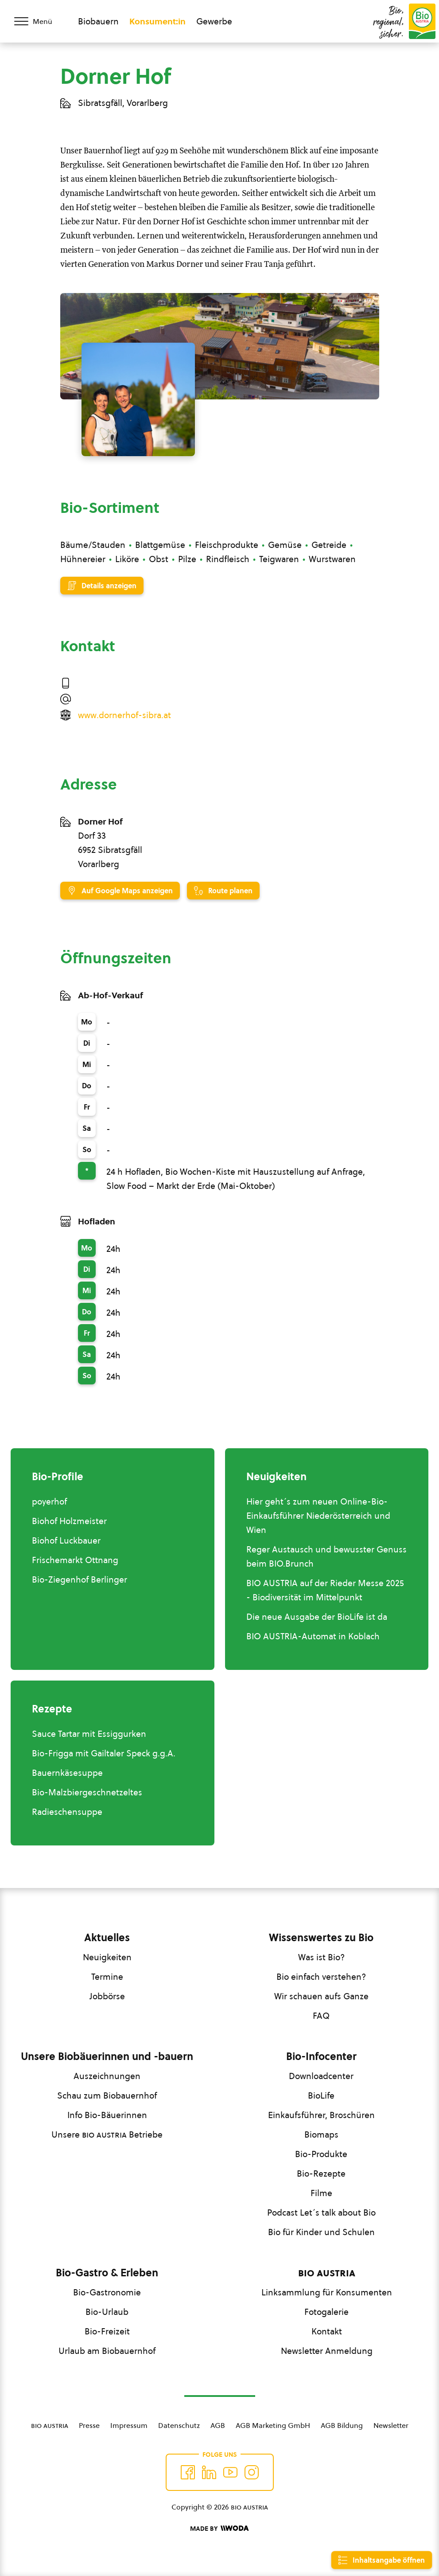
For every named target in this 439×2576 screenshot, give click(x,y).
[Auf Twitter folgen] (209, 2472)
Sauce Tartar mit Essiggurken (89, 1733)
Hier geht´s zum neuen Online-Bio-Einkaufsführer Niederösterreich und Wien (318, 1516)
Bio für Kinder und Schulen (321, 2232)
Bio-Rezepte (321, 2173)
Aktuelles (107, 1938)
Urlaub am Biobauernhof (106, 2351)
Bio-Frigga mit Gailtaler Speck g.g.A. (103, 1753)
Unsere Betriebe (107, 2134)
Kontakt (326, 2331)
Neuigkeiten (107, 1957)
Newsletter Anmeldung (327, 2351)
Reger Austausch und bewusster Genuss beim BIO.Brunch (326, 1556)
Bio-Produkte (321, 2154)
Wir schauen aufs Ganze (321, 1996)
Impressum (129, 2425)
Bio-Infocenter (321, 2056)
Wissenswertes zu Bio (321, 1938)
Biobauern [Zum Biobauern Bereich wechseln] (98, 21)
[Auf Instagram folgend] (251, 2472)
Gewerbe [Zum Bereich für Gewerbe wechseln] (214, 21)
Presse (89, 2425)
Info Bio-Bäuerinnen (107, 2115)
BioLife (321, 2095)
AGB (217, 2425)
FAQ (321, 2015)
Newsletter (390, 2425)
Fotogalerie (326, 2312)
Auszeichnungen (107, 2076)
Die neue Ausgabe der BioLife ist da (316, 1616)
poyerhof (49, 1501)
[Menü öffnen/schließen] (39, 21)
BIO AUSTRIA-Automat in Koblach (313, 1636)
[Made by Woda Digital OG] (219, 2528)
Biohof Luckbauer (66, 1540)
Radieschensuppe (67, 1812)
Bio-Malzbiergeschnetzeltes (87, 1792)
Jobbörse (107, 1996)
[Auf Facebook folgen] (187, 2472)
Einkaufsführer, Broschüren (321, 2115)
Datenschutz (179, 2425)
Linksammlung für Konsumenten (326, 2292)
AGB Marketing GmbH (273, 2425)
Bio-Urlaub (106, 2312)
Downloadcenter (321, 2076)
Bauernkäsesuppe (67, 1773)
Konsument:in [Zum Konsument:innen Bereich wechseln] (157, 21)
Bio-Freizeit (107, 2331)
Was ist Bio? (321, 1957)
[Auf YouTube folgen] (230, 2472)
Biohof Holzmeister (69, 1521)
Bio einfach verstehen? (321, 1976)
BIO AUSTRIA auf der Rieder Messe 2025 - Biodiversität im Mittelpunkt (325, 1590)
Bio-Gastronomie (107, 2292)
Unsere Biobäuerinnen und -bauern (107, 2056)
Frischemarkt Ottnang (75, 1560)
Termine (107, 1976)
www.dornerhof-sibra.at (124, 715)
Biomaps (321, 2134)
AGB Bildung (342, 2425)
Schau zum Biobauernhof (107, 2095)
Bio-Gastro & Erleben (107, 2273)
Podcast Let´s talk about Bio (321, 2212)
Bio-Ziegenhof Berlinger (79, 1579)
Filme (321, 2193)
